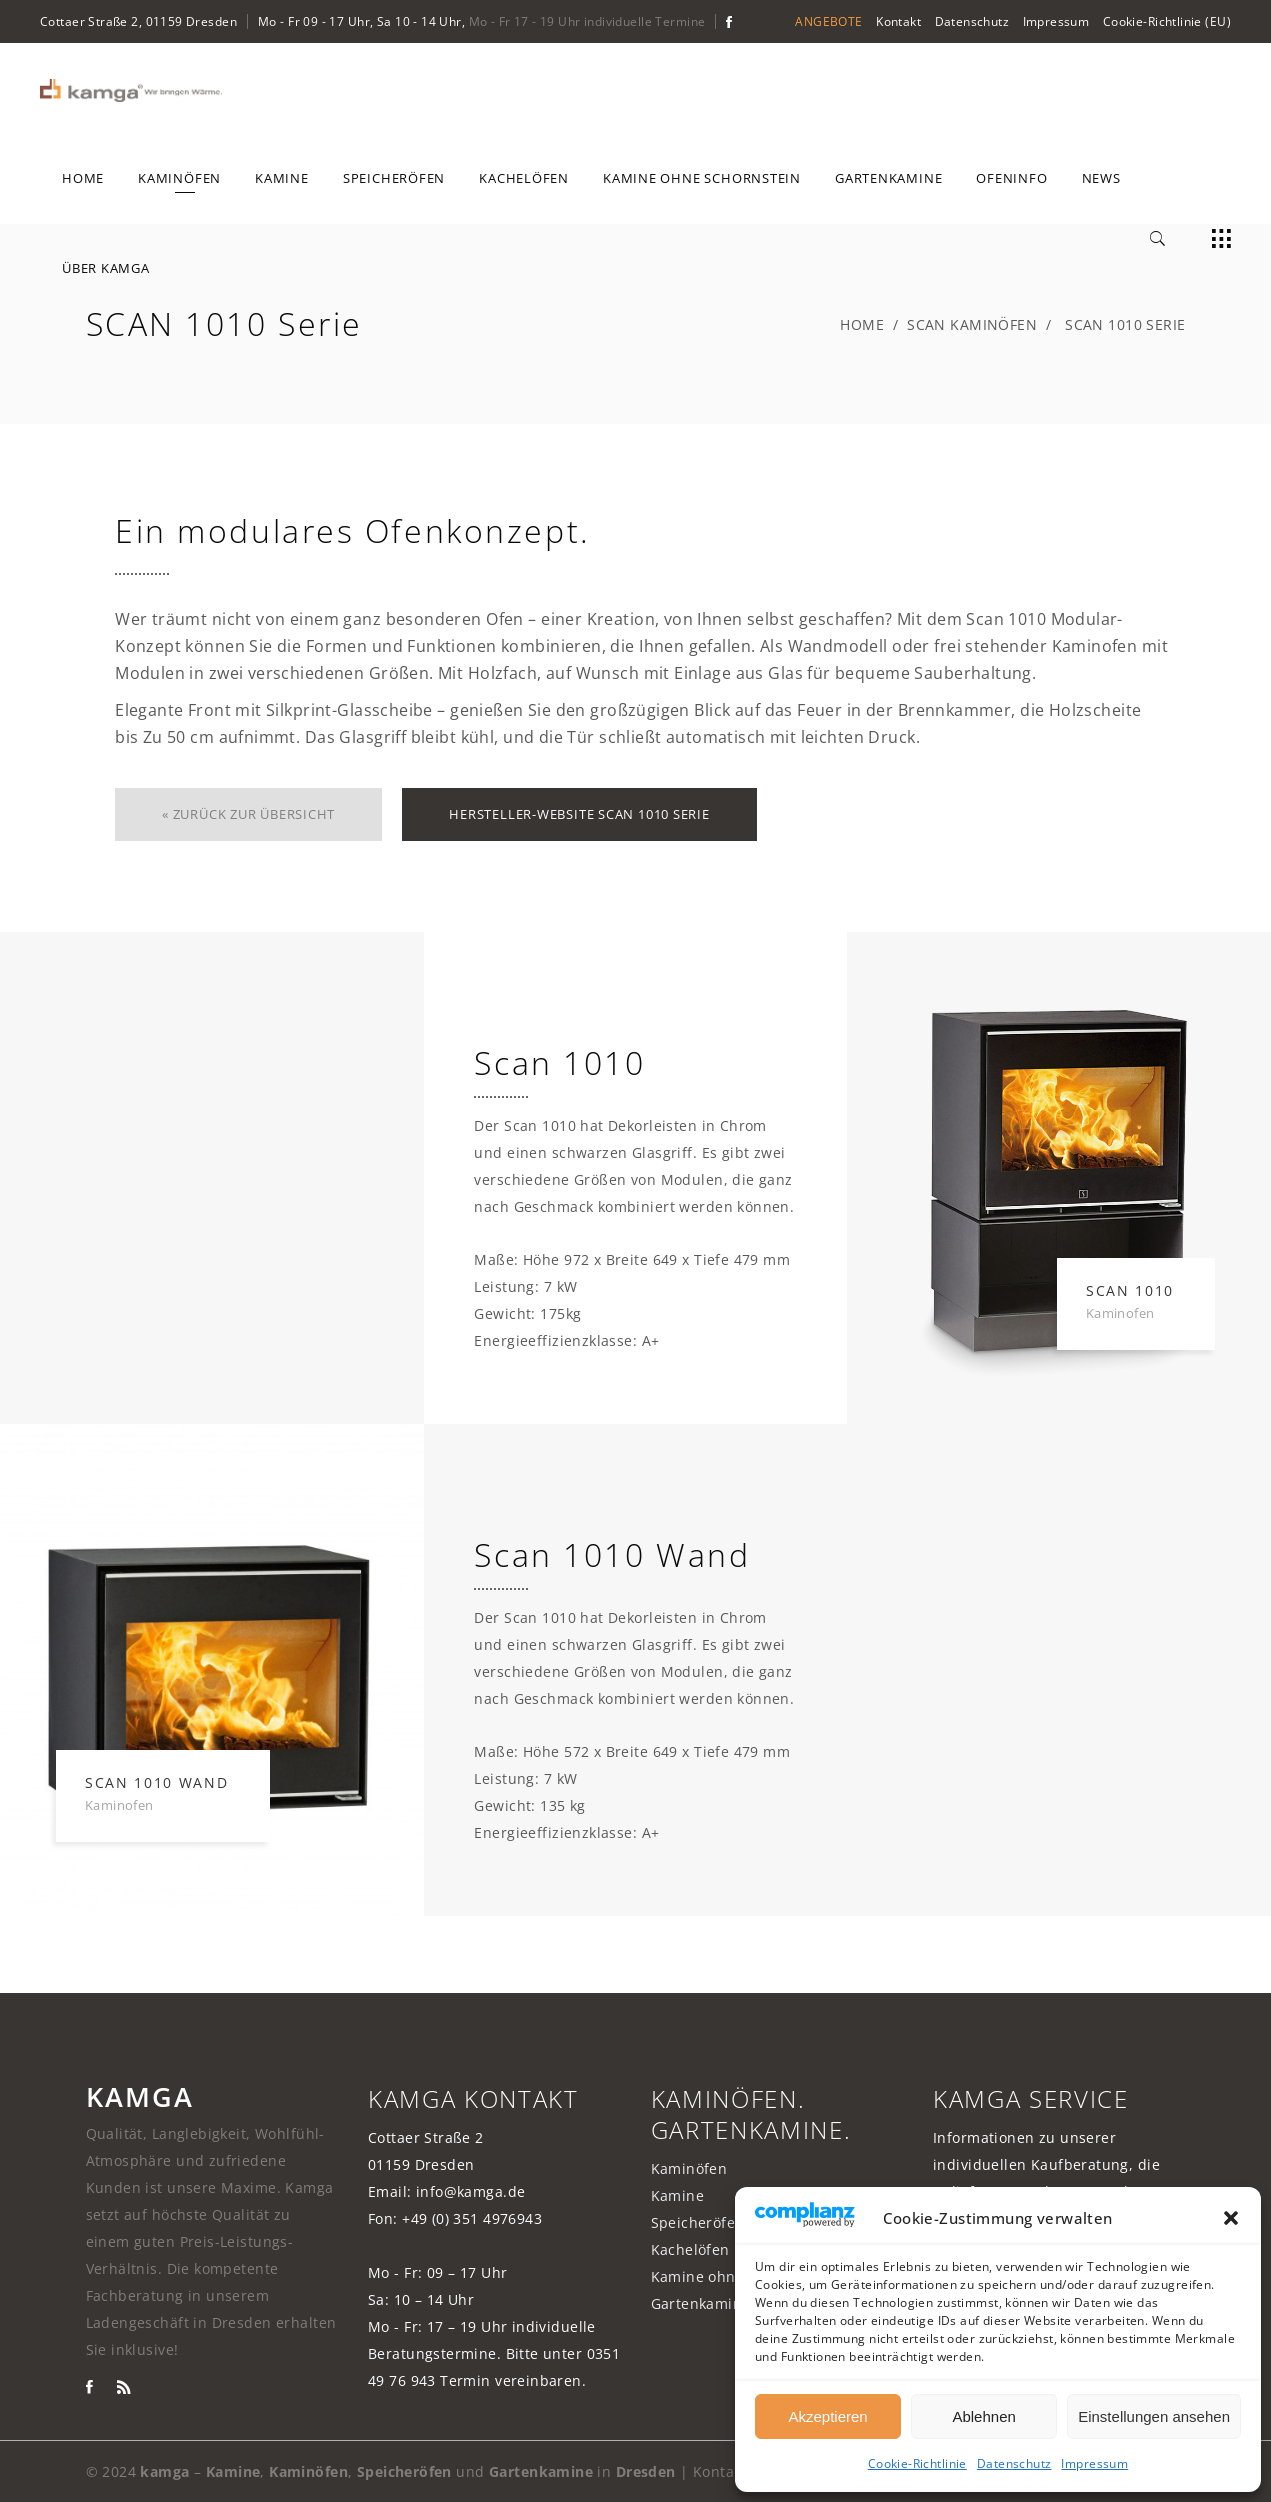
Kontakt (898, 21)
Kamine (678, 2195)
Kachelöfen (690, 2249)
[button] (1231, 2218)
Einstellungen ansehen (1154, 2416)
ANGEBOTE (828, 21)
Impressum (1094, 2463)
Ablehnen (983, 2416)
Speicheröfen (698, 2222)
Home (862, 324)
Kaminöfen (689, 2168)
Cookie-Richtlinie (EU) (1167, 21)
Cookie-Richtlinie (917, 2463)
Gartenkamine (701, 2303)
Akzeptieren (827, 2416)
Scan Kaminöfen (972, 324)
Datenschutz (1014, 2463)
